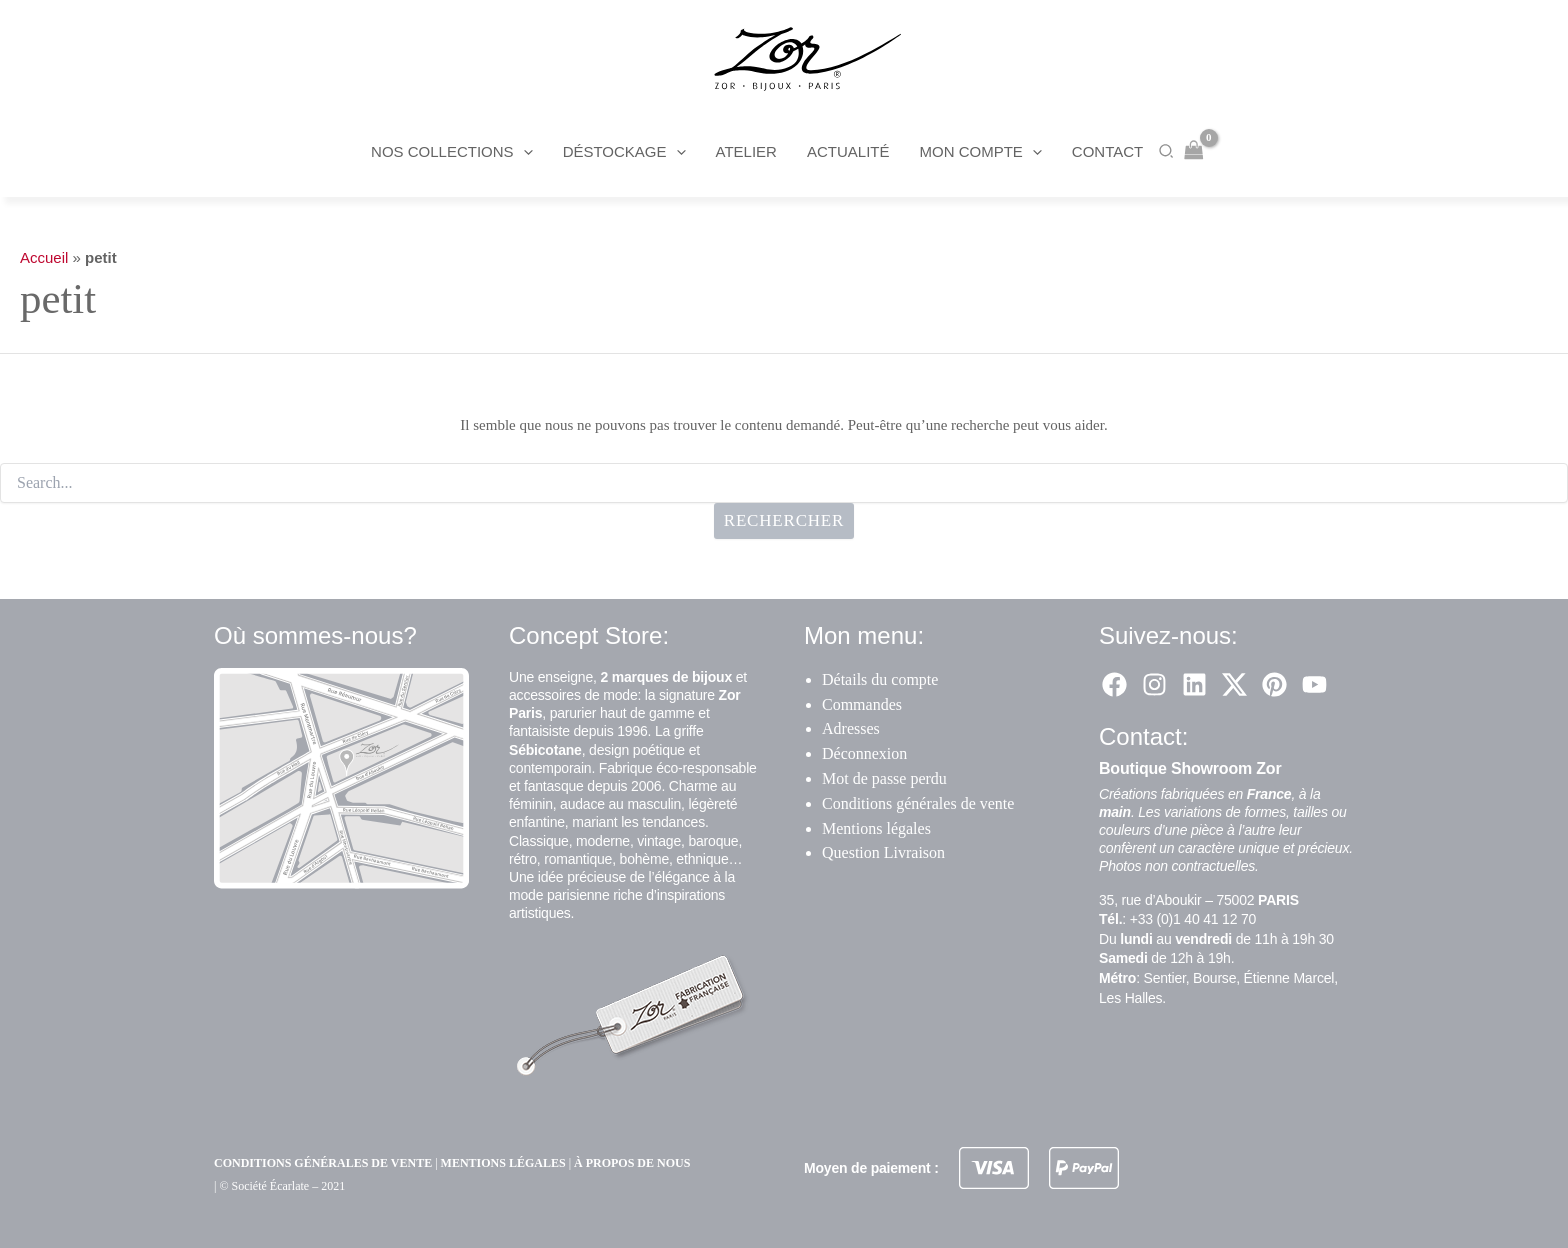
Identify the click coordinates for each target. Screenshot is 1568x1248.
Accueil (44, 257)
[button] (523, 152)
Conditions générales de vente (918, 803)
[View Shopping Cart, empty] (1194, 151)
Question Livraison (883, 852)
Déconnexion (864, 753)
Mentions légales (876, 828)
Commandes (862, 704)
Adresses (851, 728)
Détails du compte (880, 679)
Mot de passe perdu (884, 778)
